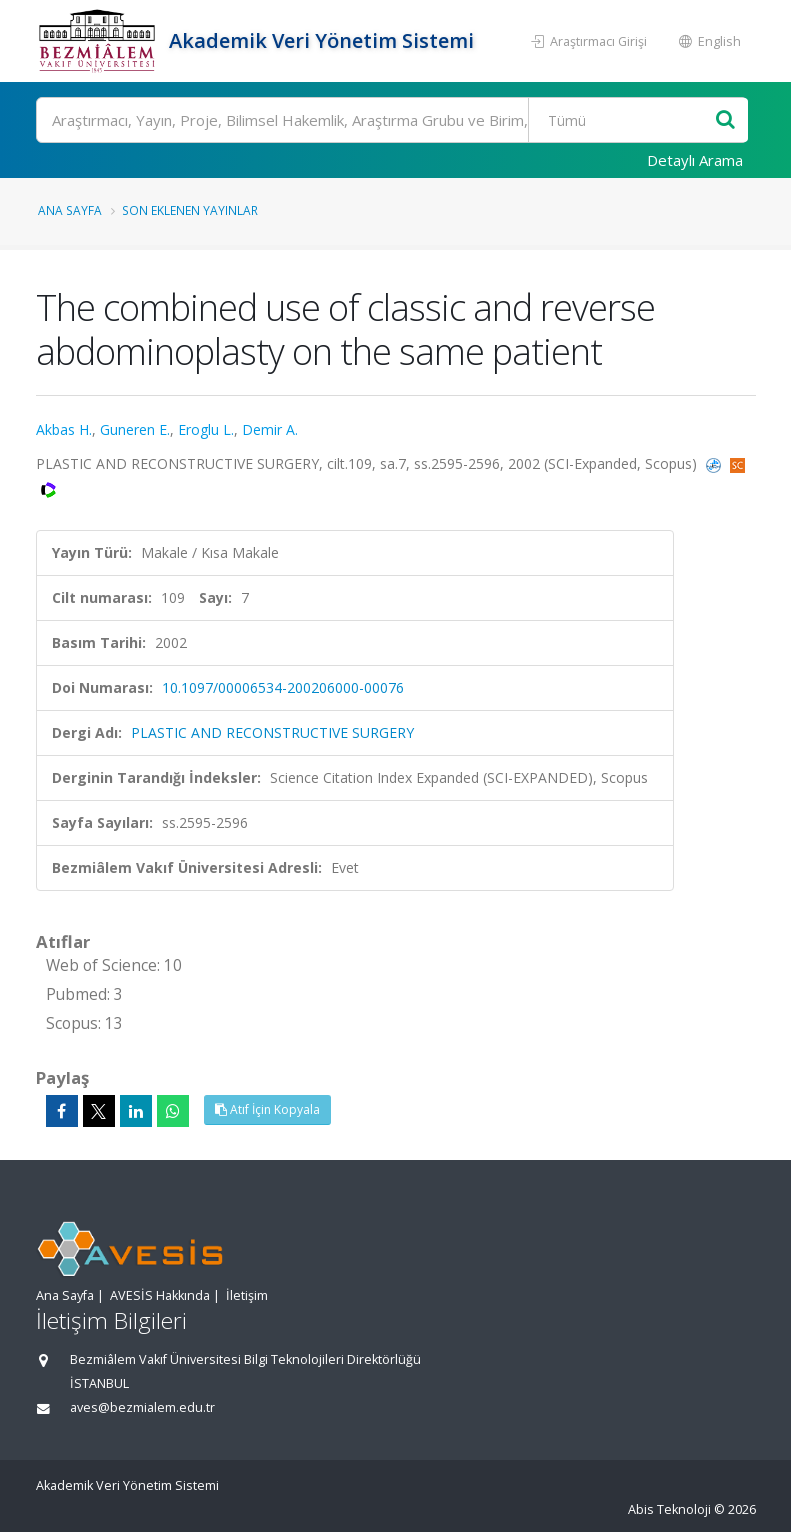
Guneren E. (135, 429)
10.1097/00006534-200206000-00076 (283, 687)
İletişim (247, 1295)
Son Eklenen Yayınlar (190, 210)
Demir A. (270, 429)
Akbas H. (64, 429)
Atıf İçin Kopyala (267, 1109)
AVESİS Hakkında (160, 1295)
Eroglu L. (206, 429)
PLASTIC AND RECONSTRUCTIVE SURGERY (272, 732)
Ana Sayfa (70, 210)
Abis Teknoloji (669, 1509)
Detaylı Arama (695, 160)
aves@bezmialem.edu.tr (142, 1407)
